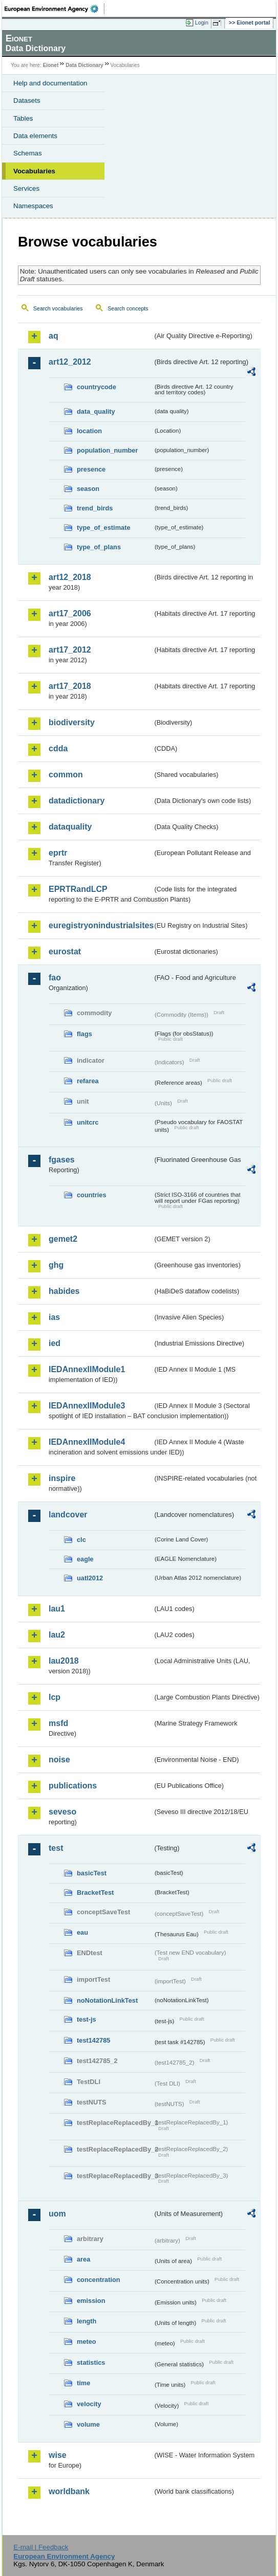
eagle (85, 1559)
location (89, 431)
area (83, 2259)
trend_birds (95, 508)
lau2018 (64, 1660)
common (66, 774)
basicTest (91, 1873)
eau (82, 1932)
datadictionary (76, 800)
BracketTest (95, 1892)
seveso (62, 1811)
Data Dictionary (84, 65)
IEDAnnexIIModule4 (87, 1442)
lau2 (57, 1634)
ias (54, 1317)
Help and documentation (50, 83)
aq (53, 335)
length (86, 2321)
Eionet (51, 65)
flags (84, 1034)
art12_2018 (70, 577)
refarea (88, 1081)
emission (91, 2300)
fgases (62, 1159)
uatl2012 (90, 1578)
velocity (89, 2404)
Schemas (27, 153)
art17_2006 (70, 613)
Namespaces (33, 206)
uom (57, 2213)
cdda (58, 748)
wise (58, 2455)
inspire (62, 1478)
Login (201, 22)
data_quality (96, 411)
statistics (91, 2362)
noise (59, 1759)
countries (91, 1195)
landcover (68, 1514)
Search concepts (128, 308)
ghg (56, 1265)
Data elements (35, 136)
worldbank (69, 2491)
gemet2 (63, 1239)
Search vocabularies (58, 308)
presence (91, 469)
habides (64, 1291)
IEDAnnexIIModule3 (87, 1405)
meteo (86, 2341)
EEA (54, 9)
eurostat (65, 951)
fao (55, 977)
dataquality (70, 826)
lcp (54, 1697)
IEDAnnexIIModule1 (87, 1369)
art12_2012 (70, 361)
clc (81, 1539)
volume (88, 2424)
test (56, 1848)
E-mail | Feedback (40, 2547)
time (83, 2383)
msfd (58, 1723)
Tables (23, 118)
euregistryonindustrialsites (101, 925)
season (88, 488)
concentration (98, 2279)
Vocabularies (34, 171)
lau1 (57, 1608)
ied (54, 1343)
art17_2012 (70, 649)
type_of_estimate (104, 527)
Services (26, 188)
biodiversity (72, 722)
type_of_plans (99, 547)
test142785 (93, 2040)
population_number (107, 450)
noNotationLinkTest (107, 2000)
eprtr (58, 852)
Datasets (26, 100)
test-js (86, 2019)
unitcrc (88, 1122)
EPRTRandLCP (78, 889)
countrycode (96, 387)
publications (73, 1785)
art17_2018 (70, 686)
